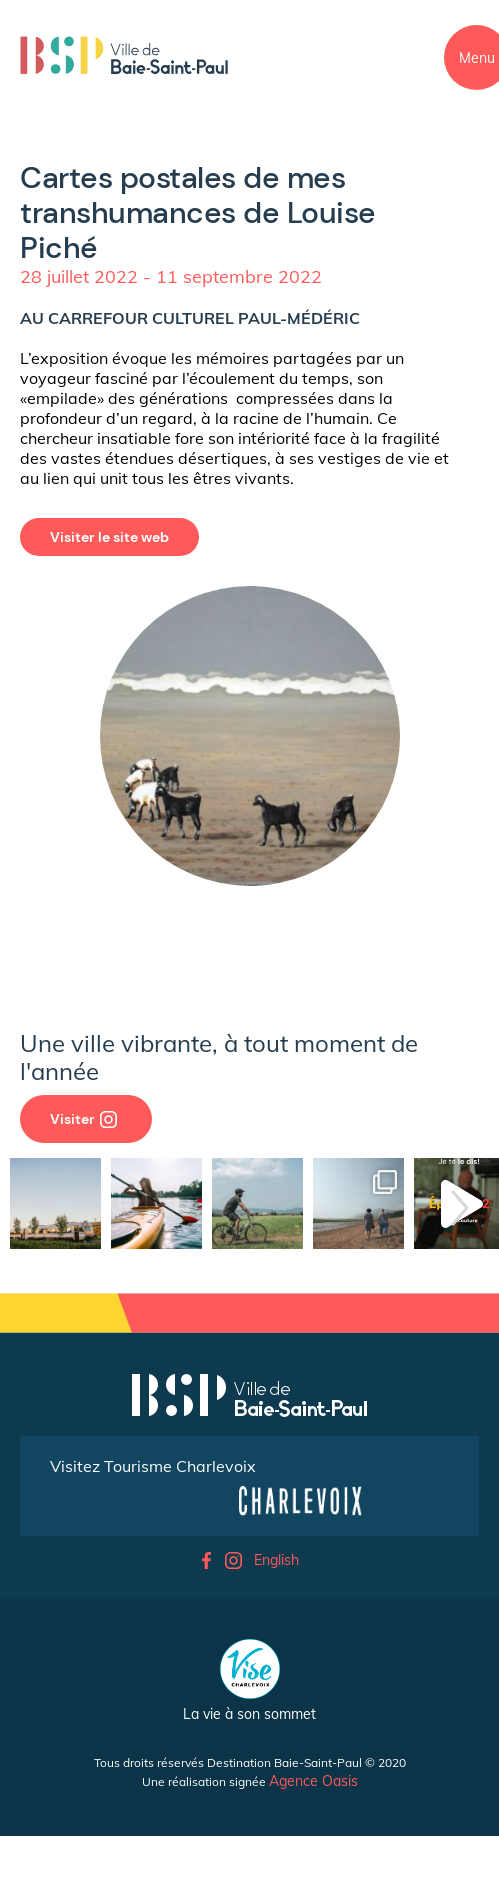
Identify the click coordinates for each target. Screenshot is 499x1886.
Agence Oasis (313, 1781)
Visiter (83, 1119)
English (276, 1560)
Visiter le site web (109, 537)
